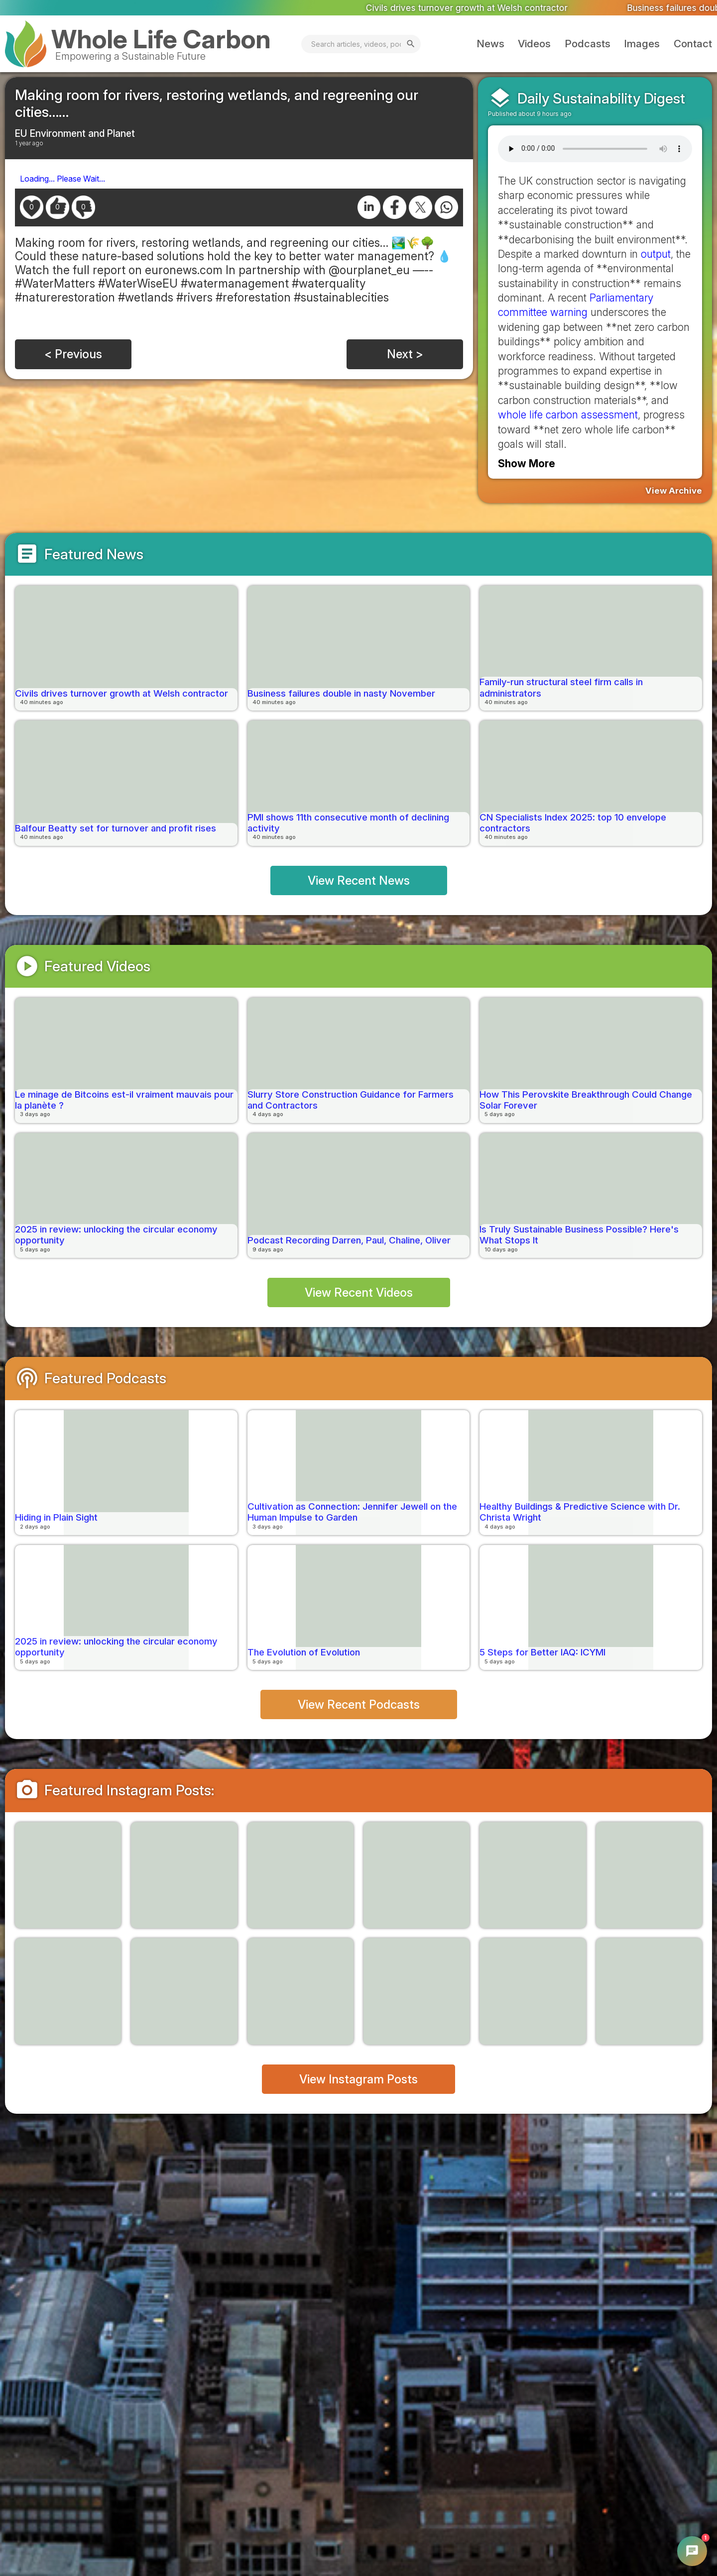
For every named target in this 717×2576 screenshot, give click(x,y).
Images (642, 43)
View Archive (673, 491)
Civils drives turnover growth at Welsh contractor (488, 7)
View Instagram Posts (358, 2079)
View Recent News (359, 880)
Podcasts (587, 43)
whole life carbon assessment (568, 415)
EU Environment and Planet (75, 133)
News (490, 43)
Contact (693, 43)
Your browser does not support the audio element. (595, 148)
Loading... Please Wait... (62, 179)
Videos (534, 43)
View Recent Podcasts (359, 1704)
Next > (405, 354)
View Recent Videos (359, 1292)
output (656, 254)
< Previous (73, 354)
